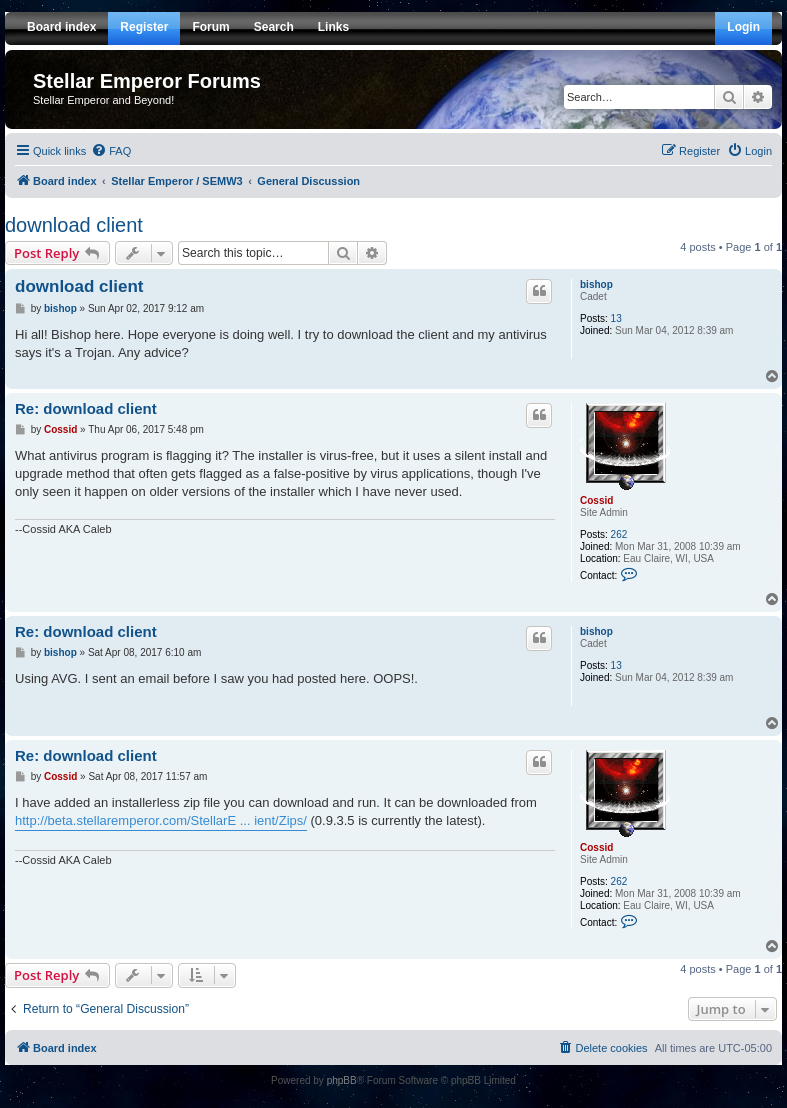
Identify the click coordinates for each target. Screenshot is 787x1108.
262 (619, 534)
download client (74, 225)
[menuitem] (111, 151)
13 (616, 318)
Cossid (596, 500)
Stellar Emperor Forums (147, 81)
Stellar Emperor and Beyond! (103, 100)
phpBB (342, 1080)
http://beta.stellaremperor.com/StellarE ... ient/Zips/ (161, 820)
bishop (596, 284)
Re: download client (86, 408)
